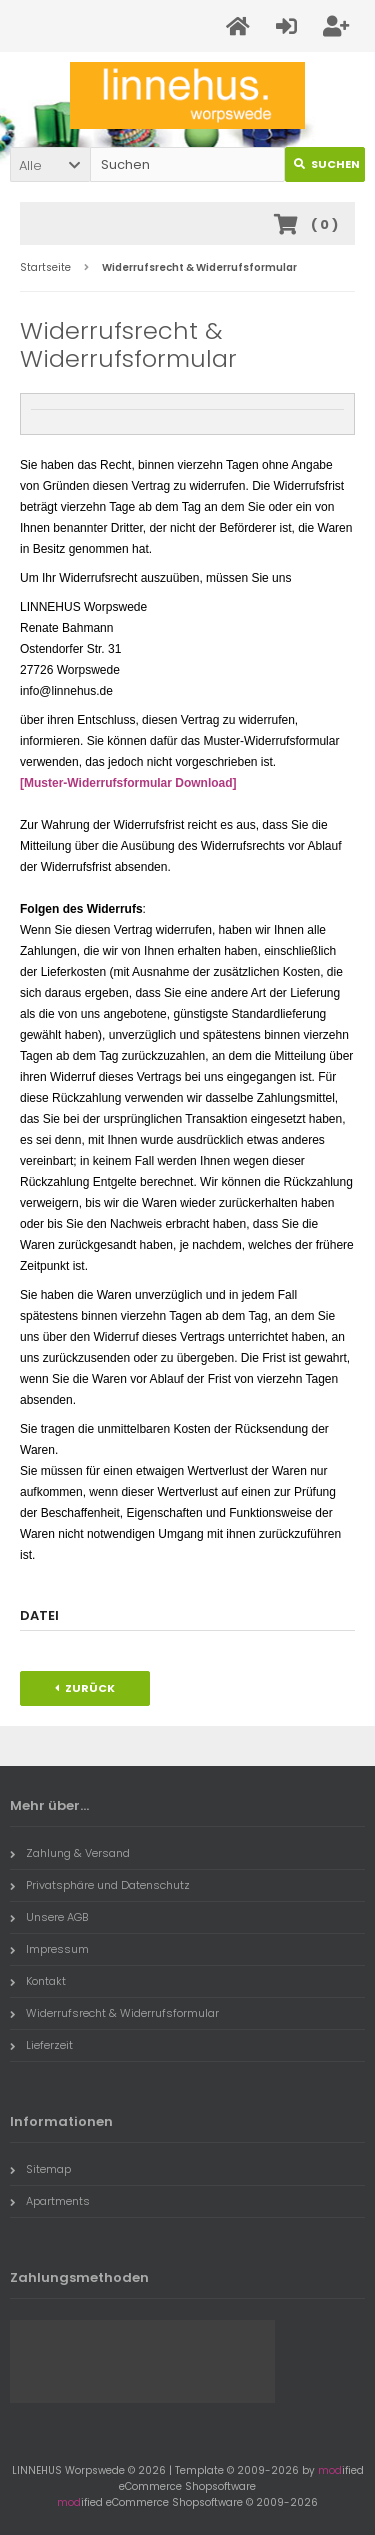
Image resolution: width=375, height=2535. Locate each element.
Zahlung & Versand (70, 1853)
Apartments (50, 2201)
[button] (50, 164)
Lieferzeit (41, 2045)
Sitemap (40, 2169)
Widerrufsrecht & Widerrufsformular (114, 2013)
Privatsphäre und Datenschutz (100, 1885)
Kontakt (38, 1981)
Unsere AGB (49, 1917)
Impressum (49, 1949)
